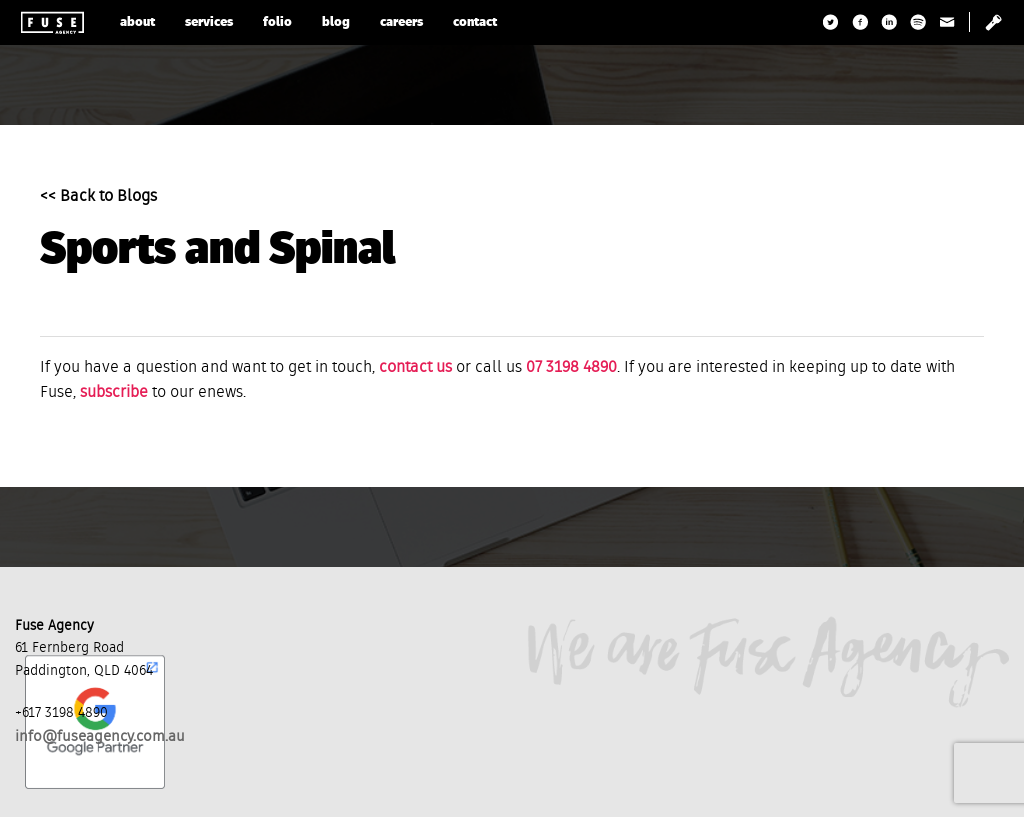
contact (475, 22)
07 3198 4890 (571, 368)
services (209, 22)
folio (277, 22)
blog (336, 22)
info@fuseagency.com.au (100, 736)
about (137, 22)
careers (401, 22)
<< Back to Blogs (98, 197)
